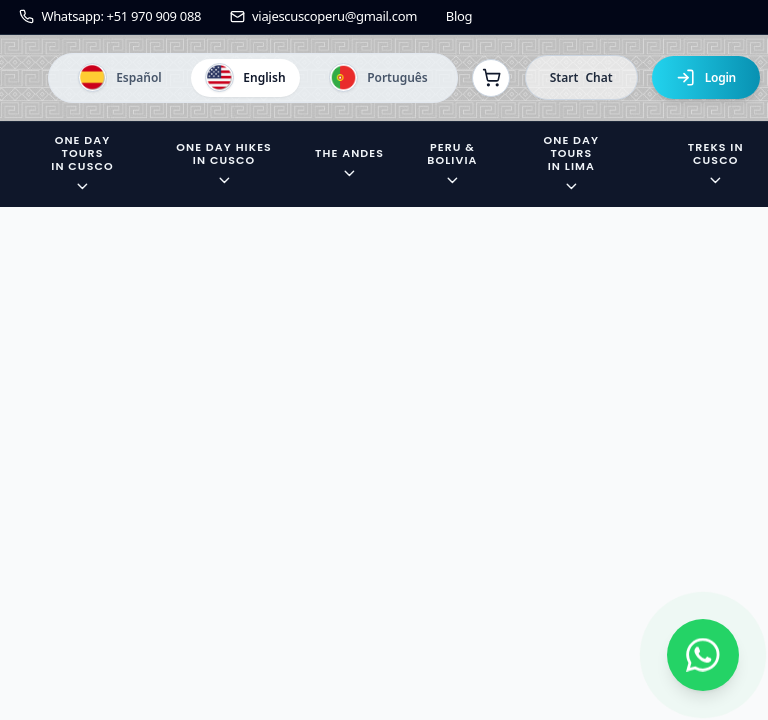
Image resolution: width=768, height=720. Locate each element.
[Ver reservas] (491, 78)
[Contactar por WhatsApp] (703, 655)
